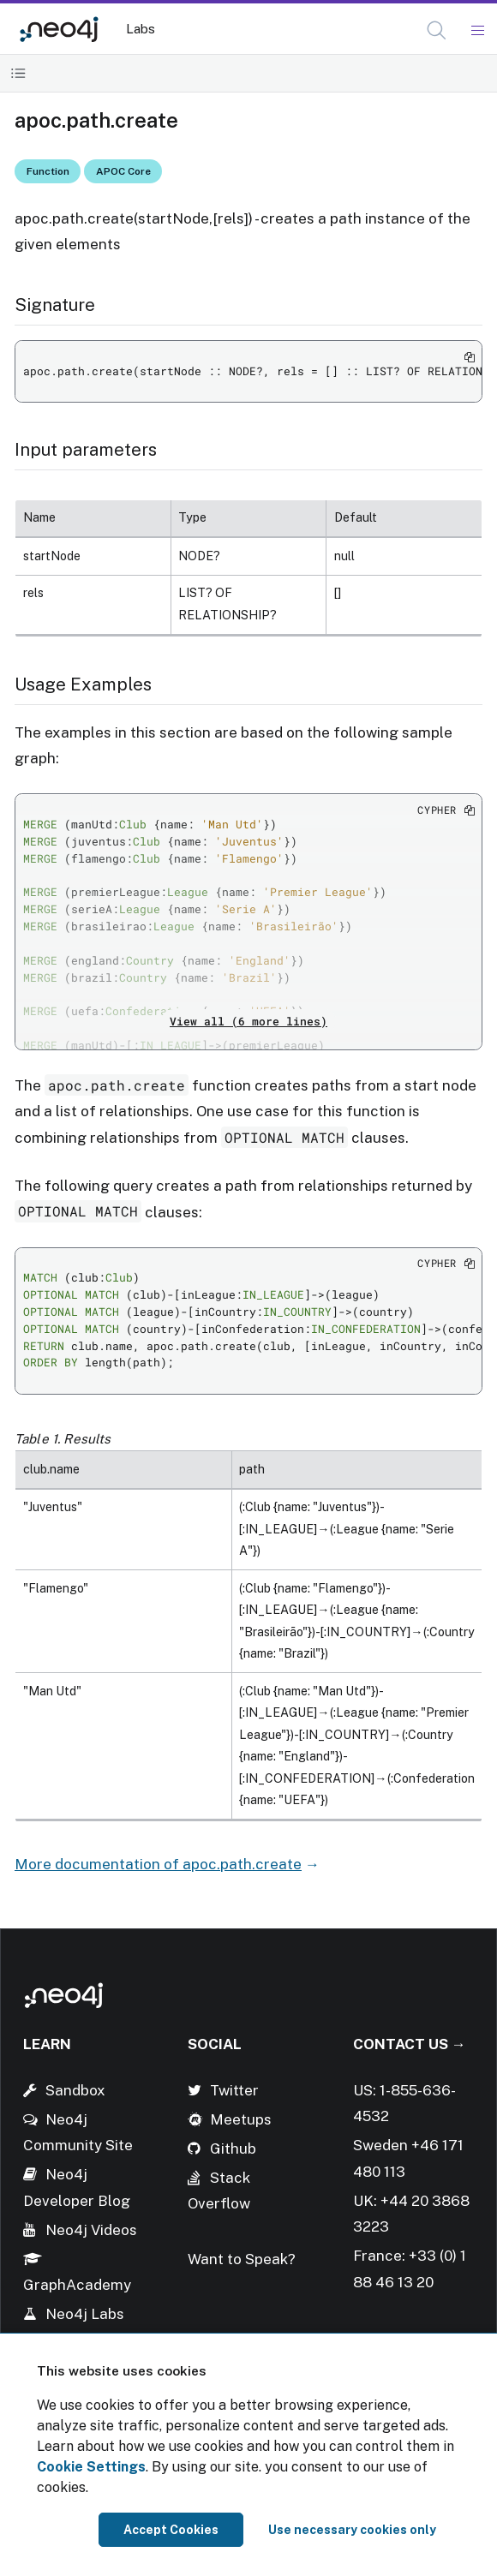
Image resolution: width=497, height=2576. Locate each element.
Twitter (234, 2090)
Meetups (241, 2119)
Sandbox (75, 2090)
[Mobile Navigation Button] (477, 30)
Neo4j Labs (84, 2313)
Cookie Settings (91, 2467)
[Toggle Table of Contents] (18, 73)
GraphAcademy (77, 2284)
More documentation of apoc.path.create (158, 1864)
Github (233, 2148)
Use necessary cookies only (352, 2530)
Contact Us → (409, 2044)
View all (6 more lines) (248, 1021)
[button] (436, 30)
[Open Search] (437, 30)
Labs (140, 28)
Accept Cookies (171, 2530)
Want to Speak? (242, 2259)
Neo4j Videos (91, 2229)
